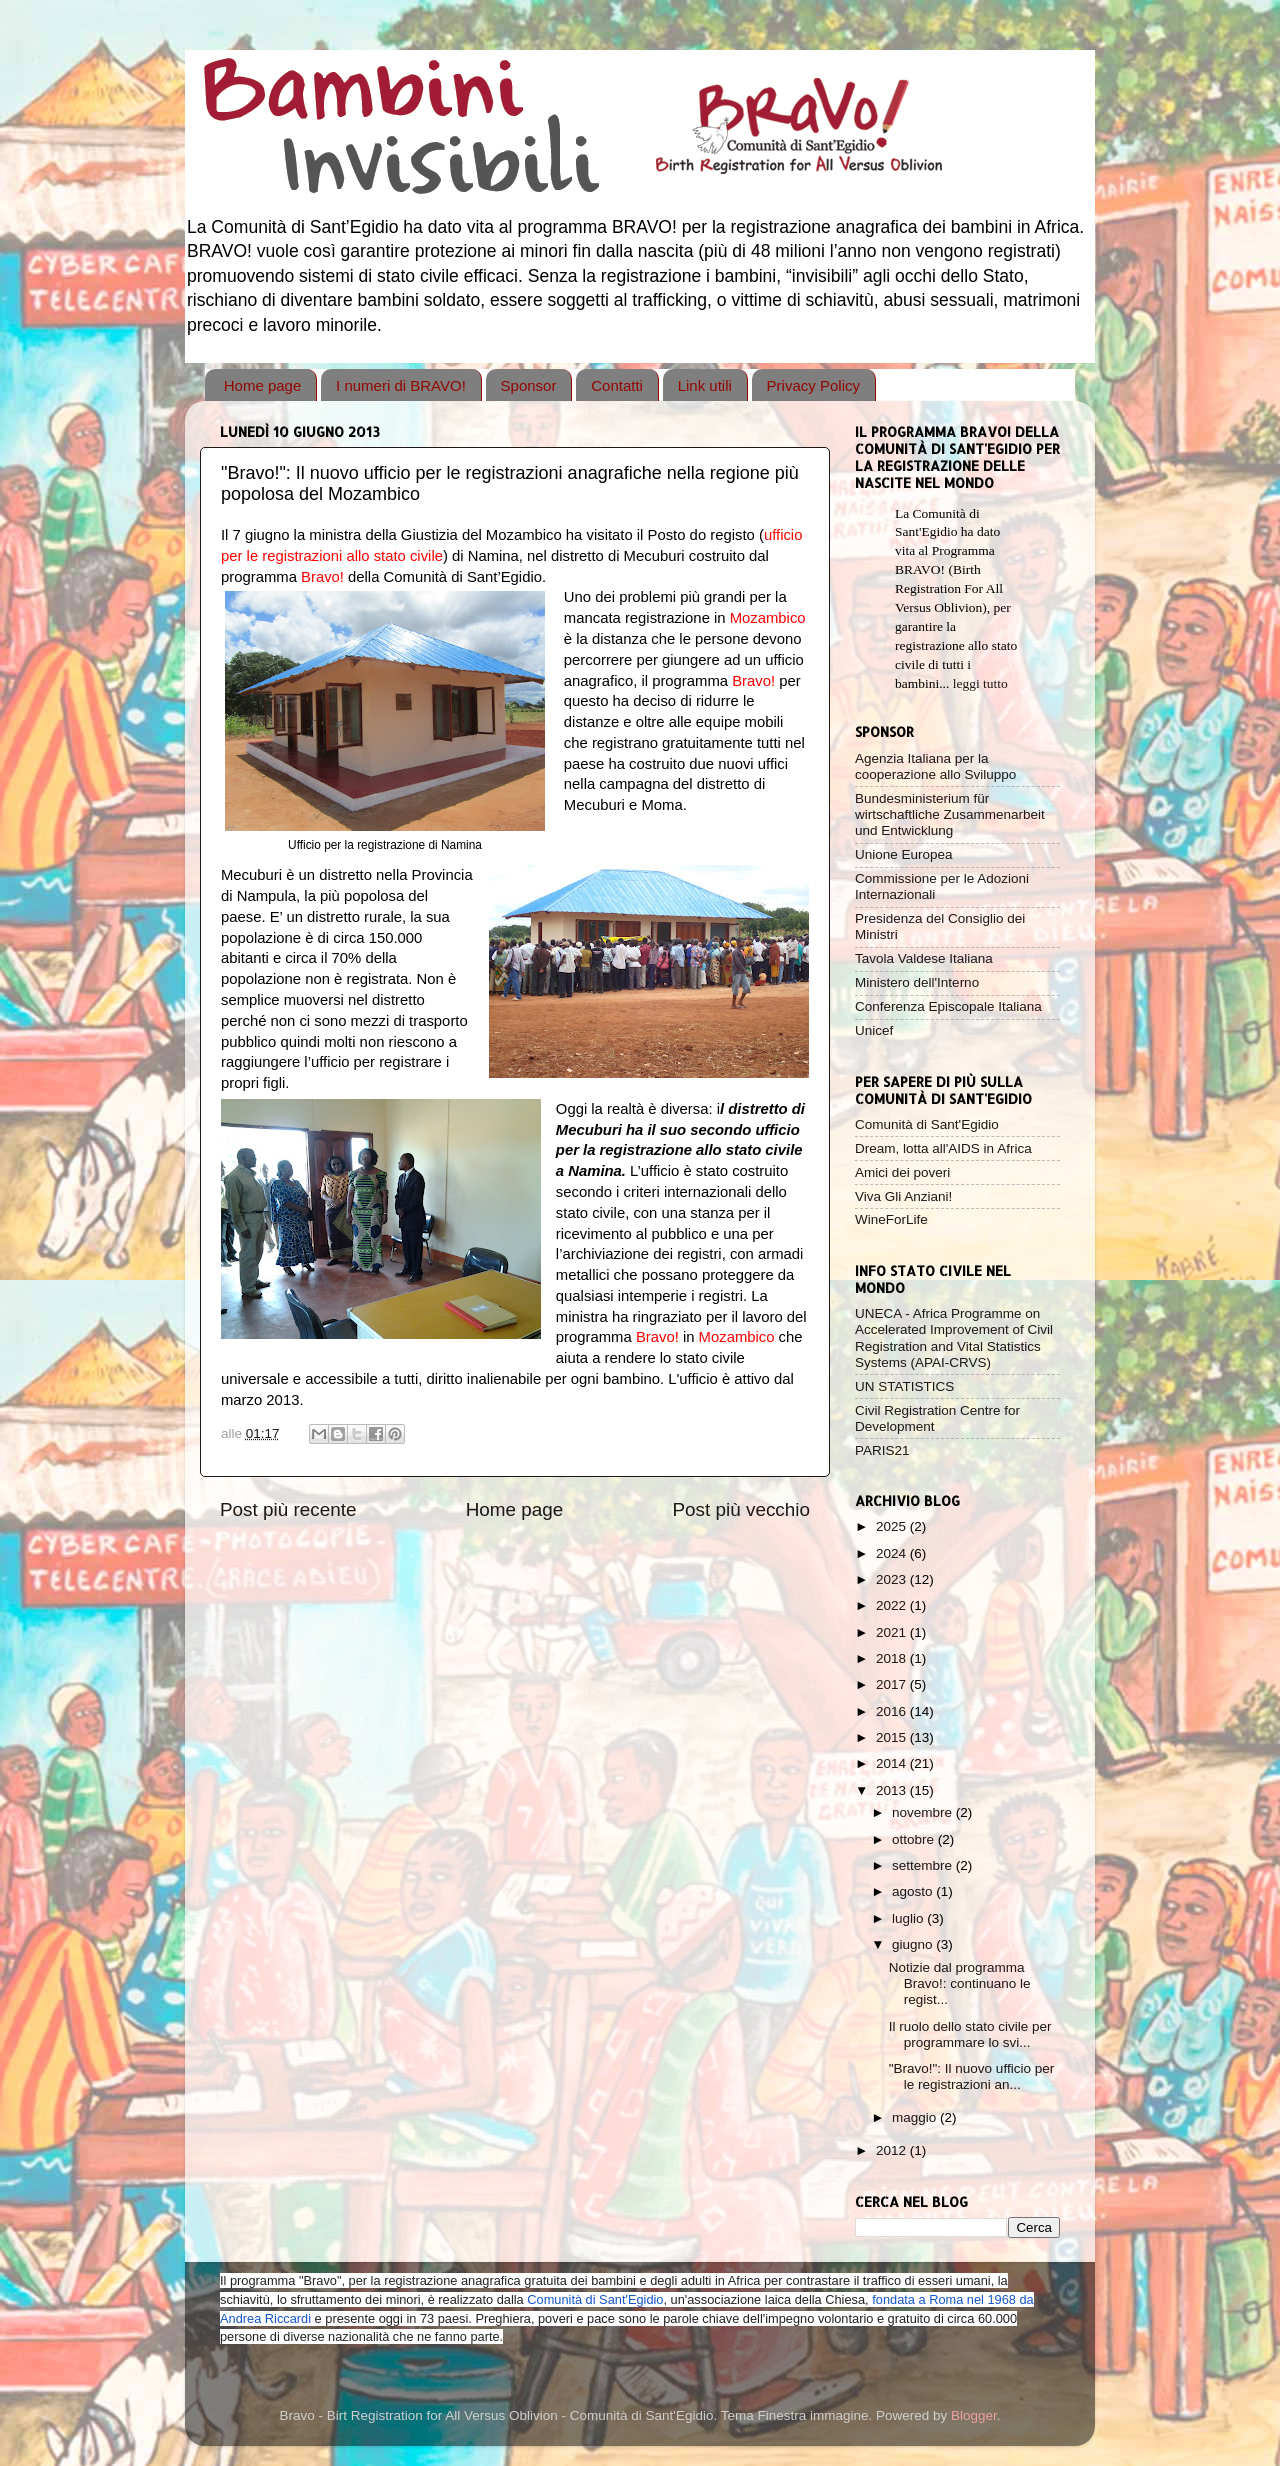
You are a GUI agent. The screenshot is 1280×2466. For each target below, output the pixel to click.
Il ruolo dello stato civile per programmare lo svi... (970, 2034)
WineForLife (891, 1219)
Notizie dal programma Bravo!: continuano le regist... (960, 1983)
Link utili (705, 385)
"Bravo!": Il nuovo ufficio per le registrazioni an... (971, 2076)
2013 (893, 1790)
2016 (893, 1711)
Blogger (974, 2415)
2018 (893, 1658)
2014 (893, 1763)
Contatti (617, 385)
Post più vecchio (741, 1509)
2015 (893, 1737)
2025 (893, 1526)
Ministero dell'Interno (917, 982)
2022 (893, 1605)
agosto (914, 1891)
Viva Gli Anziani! (903, 1196)
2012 (893, 2150)
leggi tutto (980, 683)
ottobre (915, 1839)
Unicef (874, 1030)
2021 (893, 1632)
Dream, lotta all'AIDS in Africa (943, 1148)
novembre (924, 1812)
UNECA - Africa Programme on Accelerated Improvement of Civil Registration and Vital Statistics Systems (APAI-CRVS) (954, 1338)
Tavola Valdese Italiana (924, 958)
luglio (909, 1918)
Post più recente (288, 1509)
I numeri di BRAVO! (401, 385)
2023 (893, 1579)
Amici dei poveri (902, 1172)
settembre (924, 1865)
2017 (893, 1684)
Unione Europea (904, 854)
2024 (893, 1553)
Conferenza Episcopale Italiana (948, 1006)
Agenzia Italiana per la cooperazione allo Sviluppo (935, 766)
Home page (263, 385)
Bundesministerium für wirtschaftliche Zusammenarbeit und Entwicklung (950, 814)
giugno (914, 1944)
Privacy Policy (813, 385)
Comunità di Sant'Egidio (927, 1124)
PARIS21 (882, 1450)
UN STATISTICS (904, 1386)
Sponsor (529, 385)
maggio (916, 2117)
